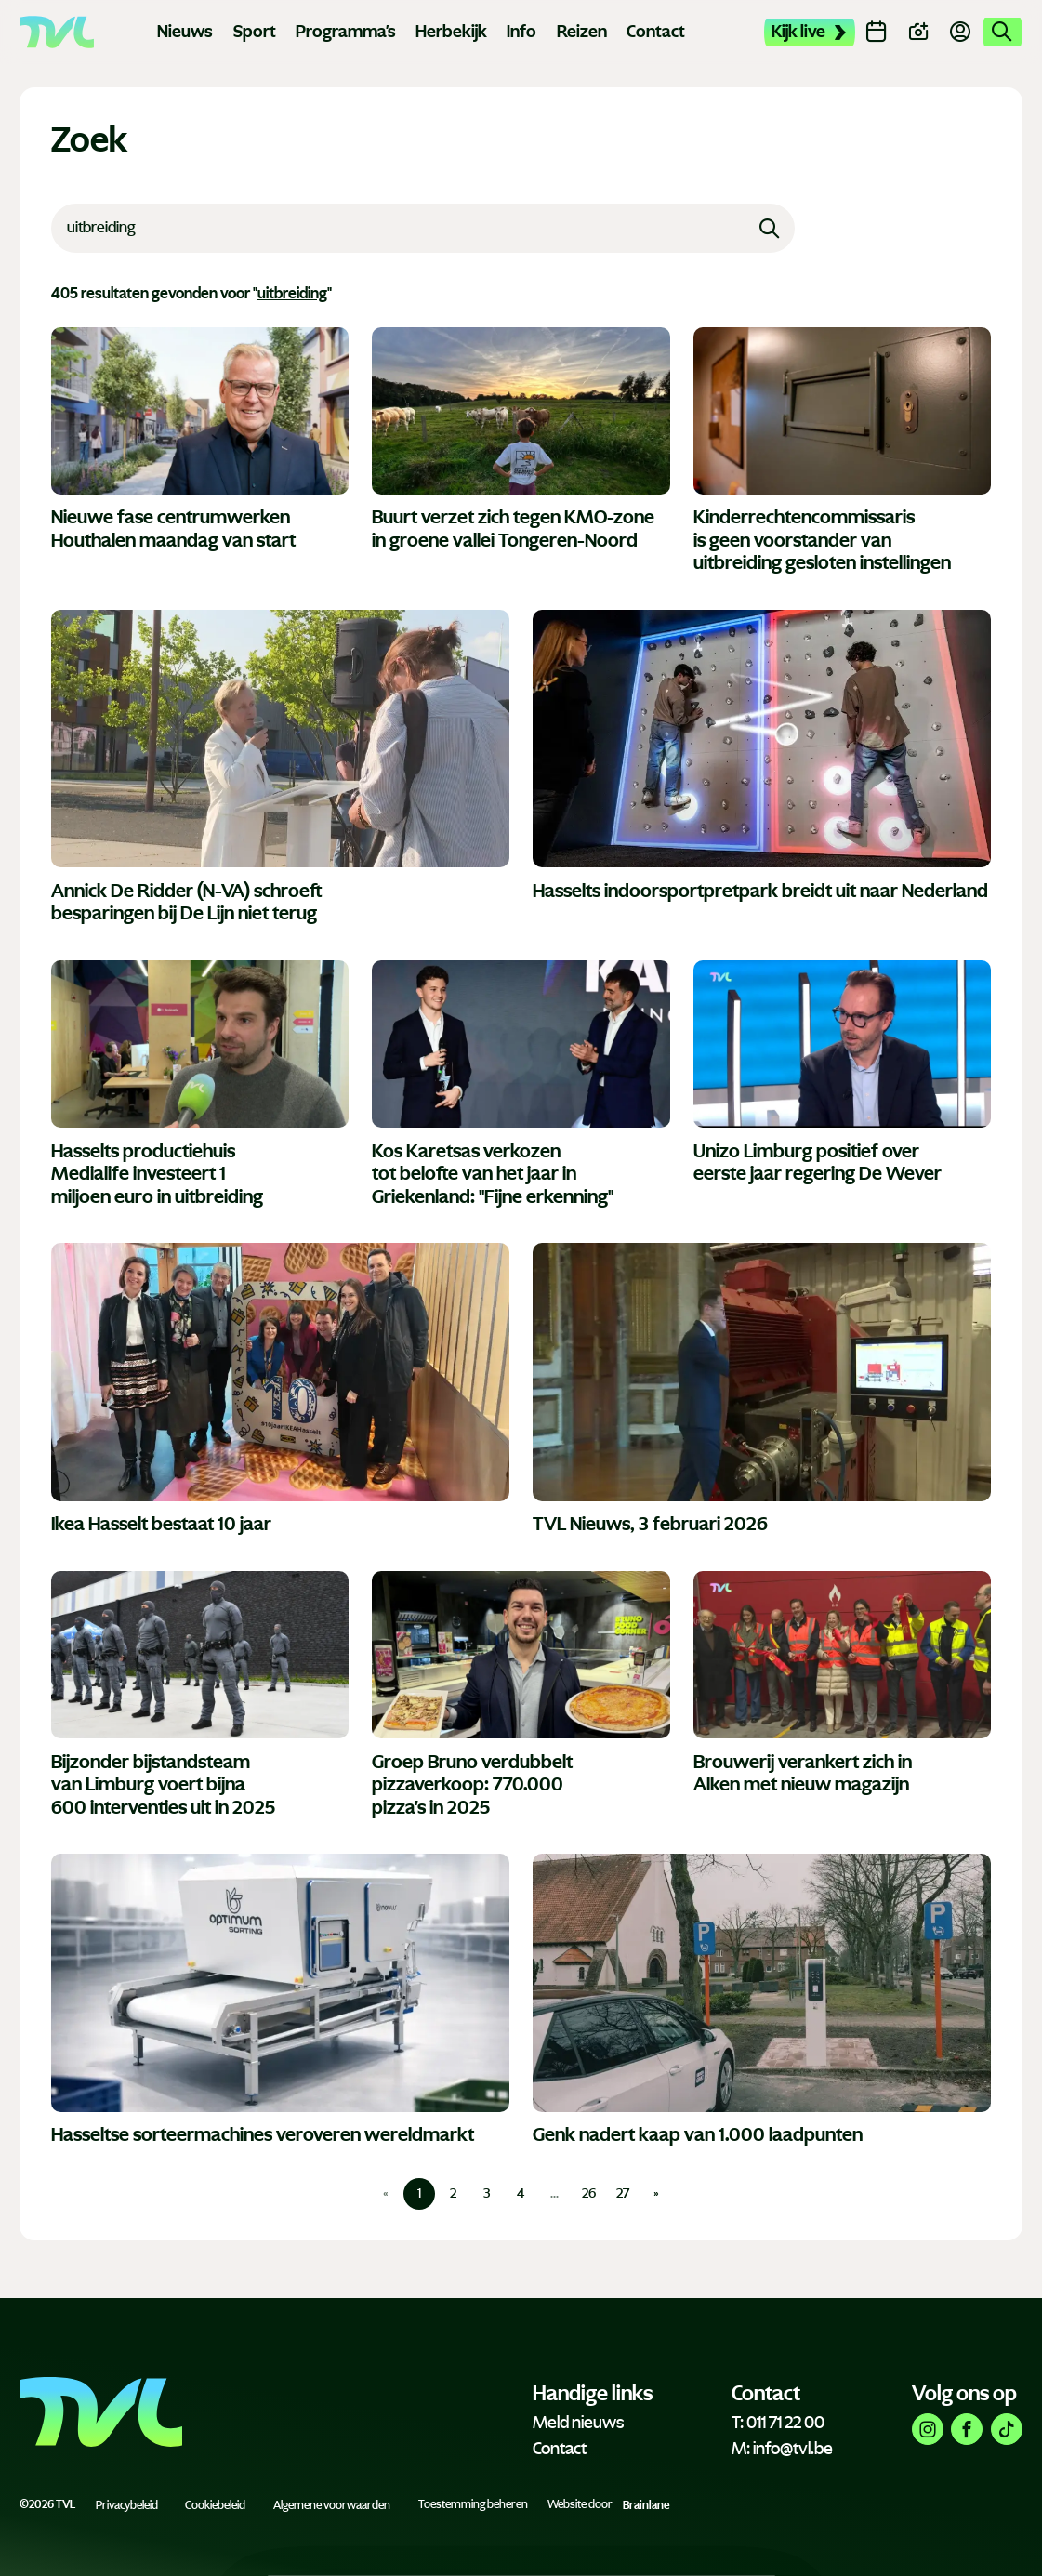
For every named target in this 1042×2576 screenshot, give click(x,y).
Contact (656, 31)
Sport (254, 31)
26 (589, 2193)
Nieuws (185, 31)
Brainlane (646, 2504)
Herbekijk (451, 31)
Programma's (346, 31)
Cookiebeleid (215, 2504)
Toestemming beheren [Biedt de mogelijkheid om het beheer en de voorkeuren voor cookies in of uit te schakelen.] (473, 2504)
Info (521, 31)
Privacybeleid (127, 2504)
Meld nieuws (578, 2422)
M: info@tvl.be (782, 2448)
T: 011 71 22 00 (778, 2422)
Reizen (582, 31)
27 (622, 2193)
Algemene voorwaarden (331, 2504)
